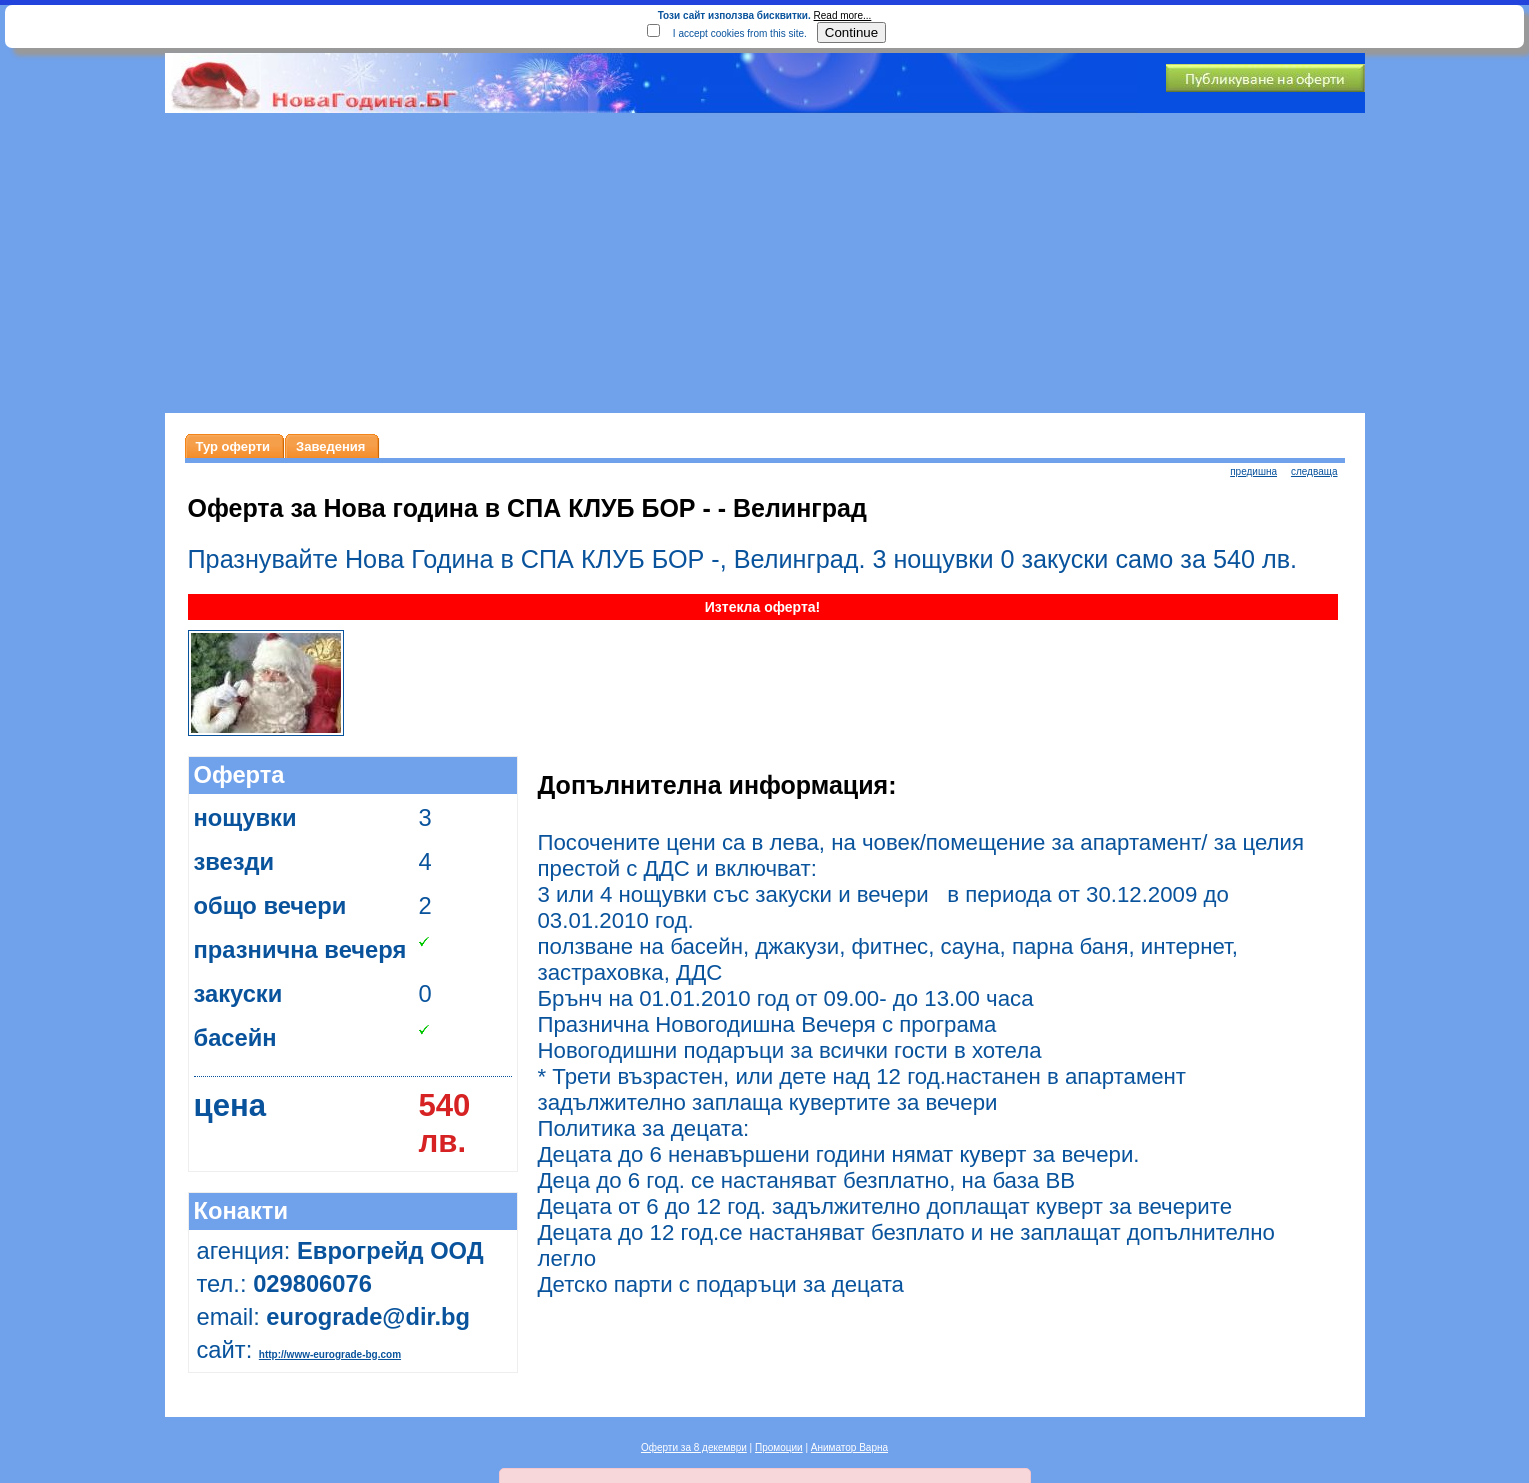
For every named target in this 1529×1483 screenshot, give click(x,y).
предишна (1253, 471)
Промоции (779, 1447)
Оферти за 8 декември (694, 1447)
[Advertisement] (765, 263)
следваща (1314, 471)
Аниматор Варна (849, 1447)
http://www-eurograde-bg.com (330, 1354)
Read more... (843, 15)
